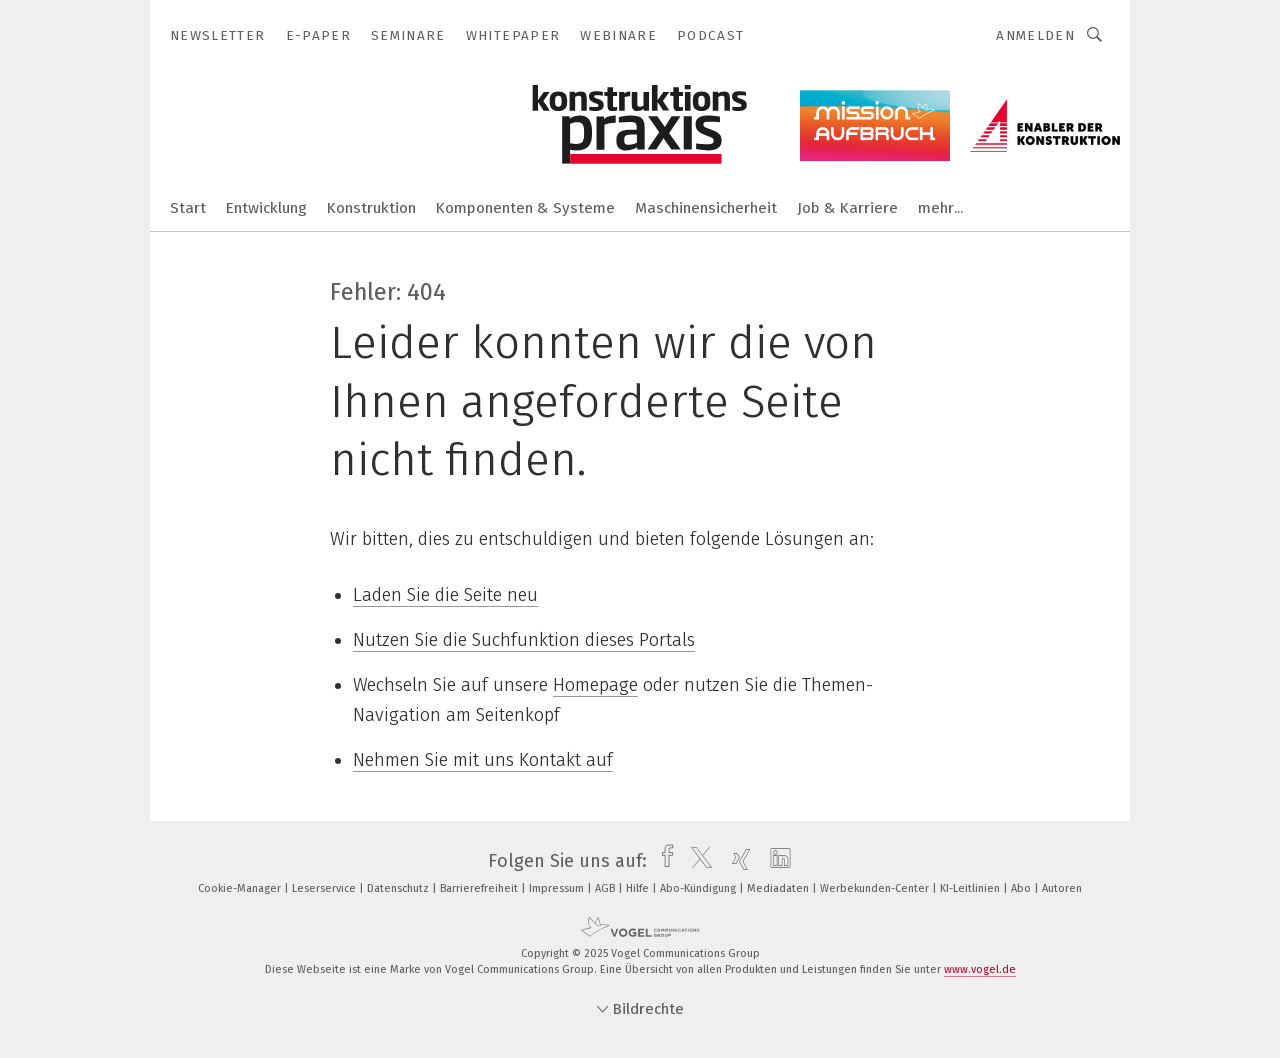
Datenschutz (399, 888)
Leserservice (325, 888)
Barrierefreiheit (480, 888)
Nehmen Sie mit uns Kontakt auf (483, 760)
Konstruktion (371, 208)
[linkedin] (775, 861)
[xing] (736, 861)
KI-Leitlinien (971, 888)
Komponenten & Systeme (525, 208)
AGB (606, 888)
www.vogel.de (980, 969)
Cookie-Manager (241, 888)
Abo (1022, 888)
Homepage (595, 685)
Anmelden (1035, 35)
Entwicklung (266, 208)
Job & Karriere (847, 208)
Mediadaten (779, 888)
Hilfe (639, 888)
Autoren (1062, 888)
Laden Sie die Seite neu (445, 595)
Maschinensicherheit (706, 208)
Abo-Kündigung (699, 888)
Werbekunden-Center (876, 888)
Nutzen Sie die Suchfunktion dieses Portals (524, 640)
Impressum (558, 888)
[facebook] (662, 861)
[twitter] (696, 861)
